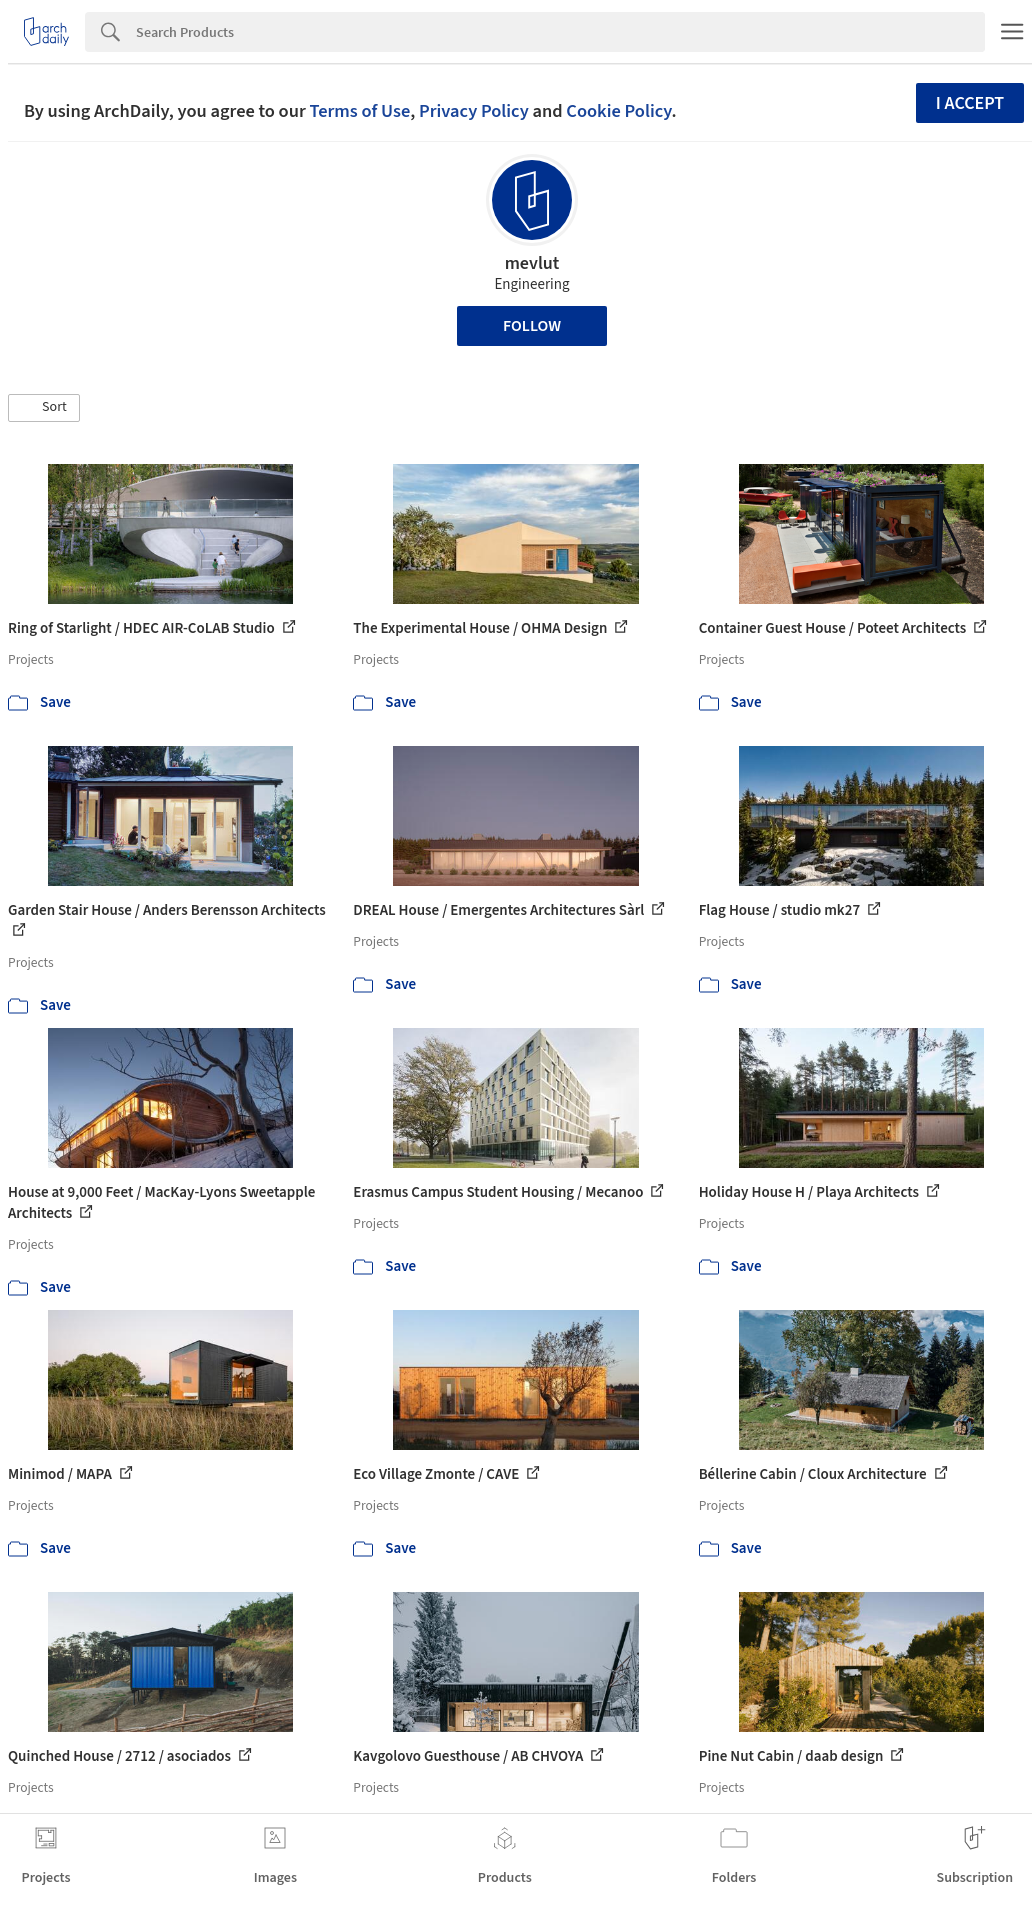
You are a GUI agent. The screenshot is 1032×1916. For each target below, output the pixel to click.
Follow (532, 326)
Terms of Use (359, 111)
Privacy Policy (474, 111)
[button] (44, 408)
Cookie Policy (618, 111)
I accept (970, 103)
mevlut (532, 263)
